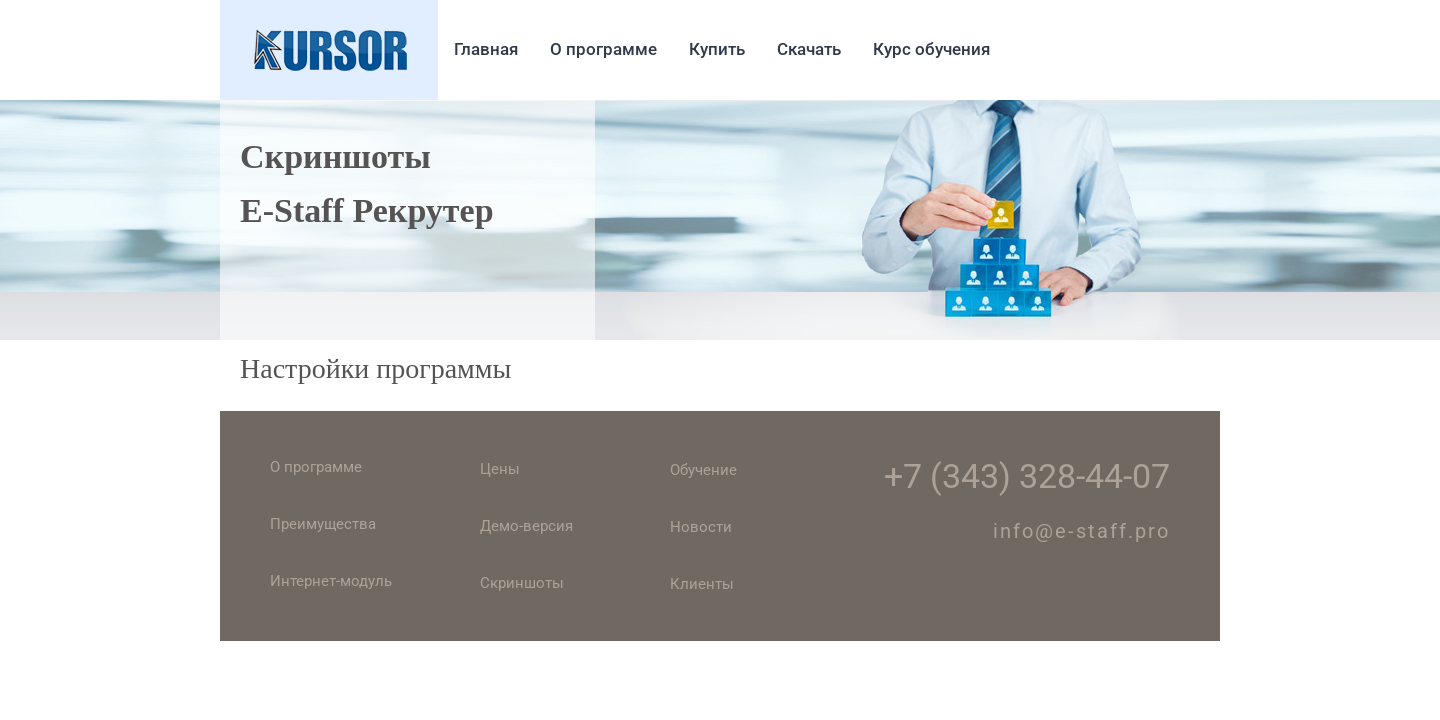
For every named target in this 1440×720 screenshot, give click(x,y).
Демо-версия (526, 526)
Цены (500, 469)
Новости (701, 527)
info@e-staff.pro (1081, 531)
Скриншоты (522, 583)
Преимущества (323, 524)
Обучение (703, 470)
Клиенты (702, 584)
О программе (316, 467)
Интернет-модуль (331, 581)
